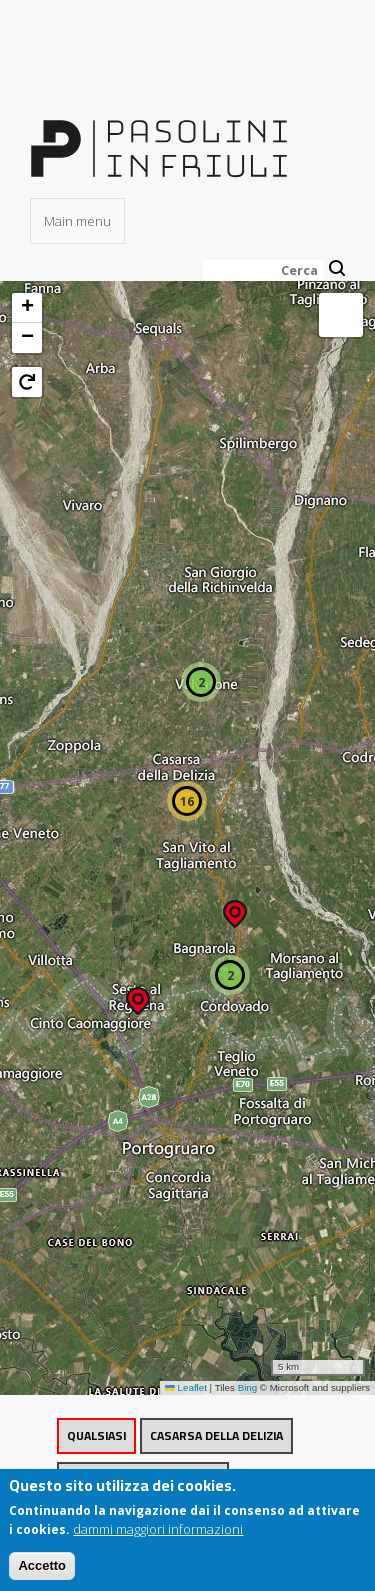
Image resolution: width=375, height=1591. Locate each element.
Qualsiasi (96, 1435)
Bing (248, 1387)
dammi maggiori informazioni (158, 1537)
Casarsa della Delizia (216, 1435)
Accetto (42, 1573)
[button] (138, 994)
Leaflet (186, 1387)
